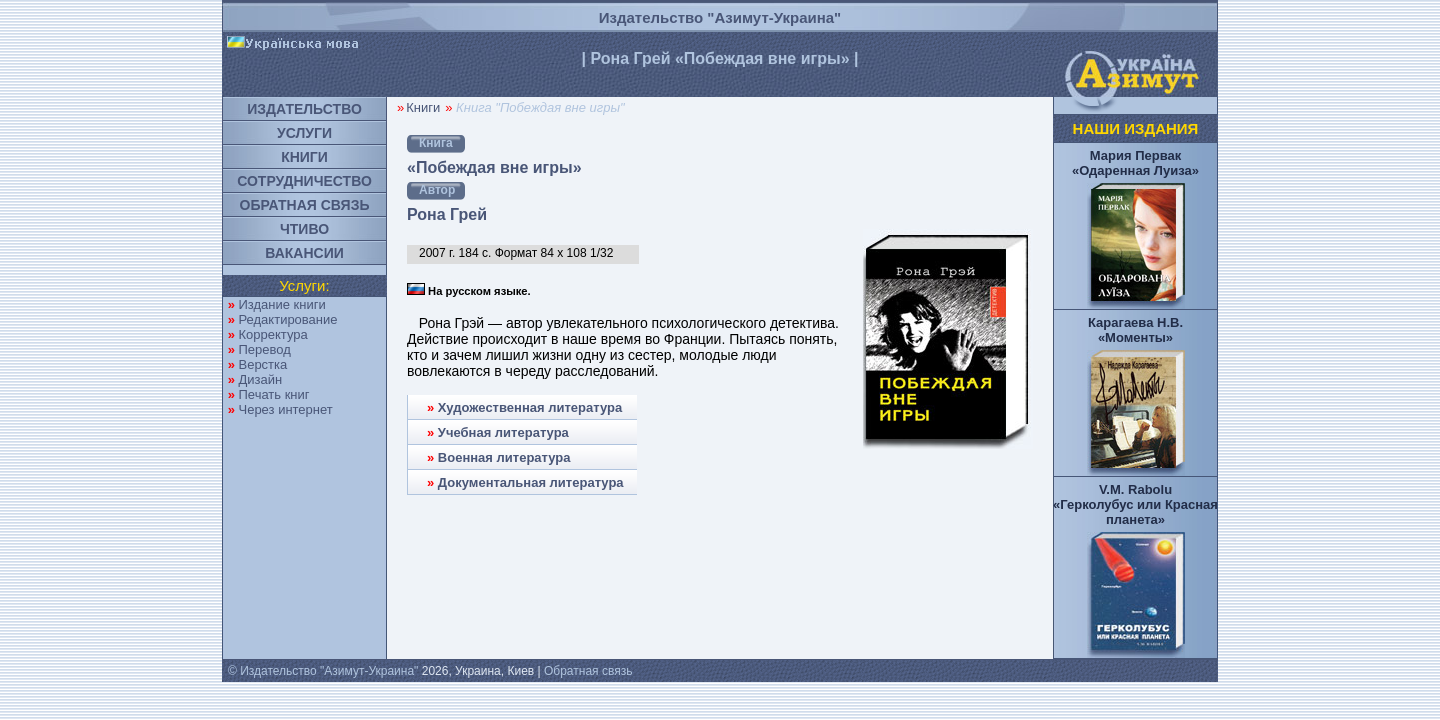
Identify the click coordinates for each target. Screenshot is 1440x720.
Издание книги (281, 304)
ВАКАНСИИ (304, 253)
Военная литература (504, 457)
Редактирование (287, 319)
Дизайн (260, 379)
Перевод (264, 349)
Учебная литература (503, 432)
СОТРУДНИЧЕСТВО (304, 181)
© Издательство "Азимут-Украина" (323, 671)
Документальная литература (531, 482)
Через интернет (285, 409)
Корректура (272, 334)
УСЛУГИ (304, 133)
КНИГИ (304, 157)
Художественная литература (530, 407)
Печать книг (273, 394)
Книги (423, 107)
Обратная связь (588, 671)
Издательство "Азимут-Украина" (720, 17)
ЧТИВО (304, 229)
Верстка (262, 364)
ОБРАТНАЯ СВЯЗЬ (305, 205)
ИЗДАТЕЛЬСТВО (304, 109)
